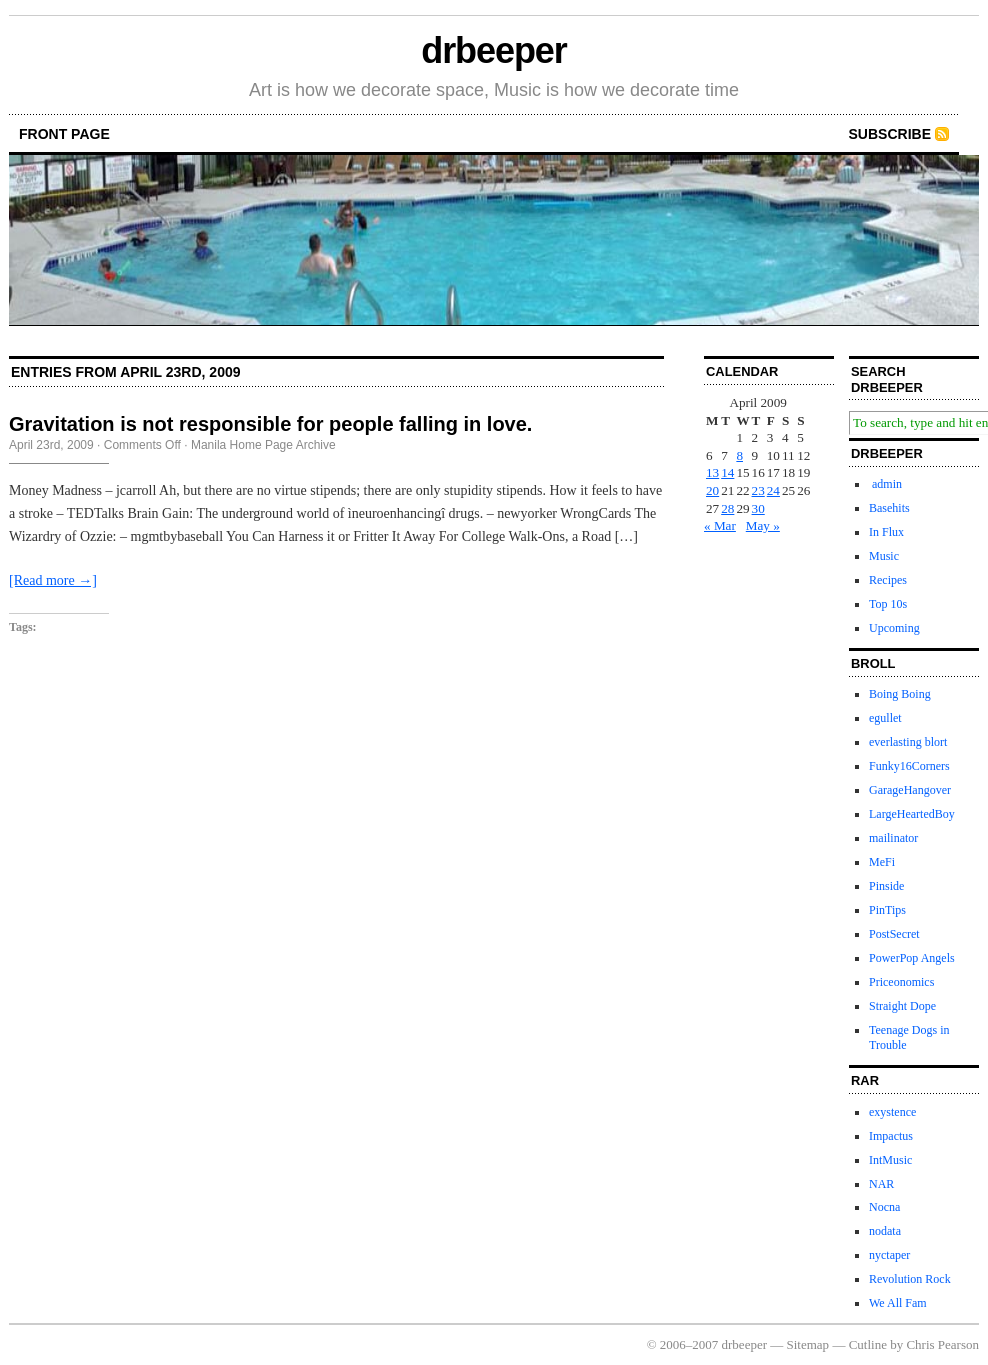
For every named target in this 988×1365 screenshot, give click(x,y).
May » (763, 525)
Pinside (886, 886)
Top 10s (888, 604)
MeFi (882, 862)
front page (64, 134)
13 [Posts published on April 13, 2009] (712, 472)
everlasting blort (908, 742)
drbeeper (493, 50)
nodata (885, 1231)
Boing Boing (900, 694)
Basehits (889, 508)
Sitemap (808, 1344)
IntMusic (890, 1160)
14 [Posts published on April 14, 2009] (727, 472)
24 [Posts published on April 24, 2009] (773, 490)
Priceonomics (901, 982)
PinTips (887, 910)
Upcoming (894, 628)
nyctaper (889, 1255)
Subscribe (890, 134)
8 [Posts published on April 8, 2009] (739, 455)
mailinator (893, 838)
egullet (885, 718)
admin (885, 484)
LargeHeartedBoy (912, 814)
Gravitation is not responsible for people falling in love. (270, 424)
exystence (892, 1112)
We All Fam (898, 1303)
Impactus (891, 1136)
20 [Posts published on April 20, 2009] (712, 490)
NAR (881, 1184)
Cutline (868, 1344)
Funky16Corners (909, 766)
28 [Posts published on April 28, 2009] (727, 508)
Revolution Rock (910, 1279)
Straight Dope (902, 1006)
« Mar (720, 525)
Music (884, 556)
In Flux (886, 532)
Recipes (888, 580)
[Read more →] (53, 580)
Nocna (884, 1207)
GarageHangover (910, 790)
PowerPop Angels (912, 958)
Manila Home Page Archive (263, 445)
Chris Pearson (942, 1344)
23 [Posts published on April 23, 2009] (758, 490)
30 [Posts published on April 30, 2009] (758, 508)
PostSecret (894, 934)
